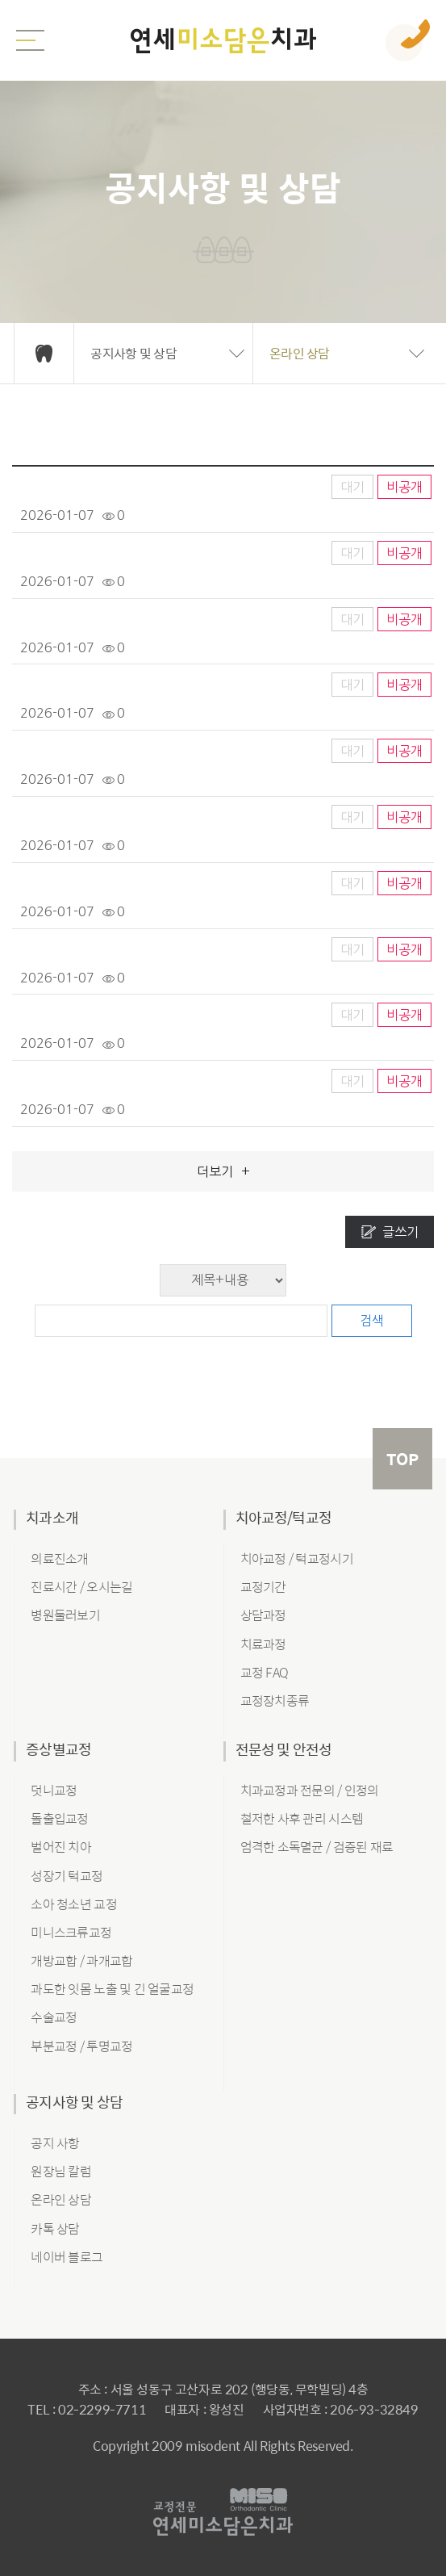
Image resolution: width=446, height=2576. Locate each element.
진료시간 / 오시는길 (81, 1587)
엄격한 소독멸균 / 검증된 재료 (317, 1847)
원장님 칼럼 (61, 2171)
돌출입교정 (59, 1818)
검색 (372, 1320)
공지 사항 (55, 2143)
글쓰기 (400, 1231)
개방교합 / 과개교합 (81, 1960)
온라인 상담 (61, 2199)
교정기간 (263, 1587)
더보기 (223, 1171)
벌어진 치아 (61, 1847)
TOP (402, 1458)
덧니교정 (54, 1790)
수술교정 (54, 2017)
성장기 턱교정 (66, 1876)
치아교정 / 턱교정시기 (296, 1558)
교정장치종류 (275, 1700)
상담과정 (263, 1615)
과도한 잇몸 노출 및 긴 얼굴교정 (112, 1989)
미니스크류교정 (71, 1932)
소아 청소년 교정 (74, 1904)
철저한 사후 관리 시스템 (302, 1818)
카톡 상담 (55, 2228)
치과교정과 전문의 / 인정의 (309, 1790)
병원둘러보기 (65, 1615)
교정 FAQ (264, 1672)
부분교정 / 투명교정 (81, 2046)
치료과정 (263, 1644)
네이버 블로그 (66, 2257)
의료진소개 (59, 1558)
